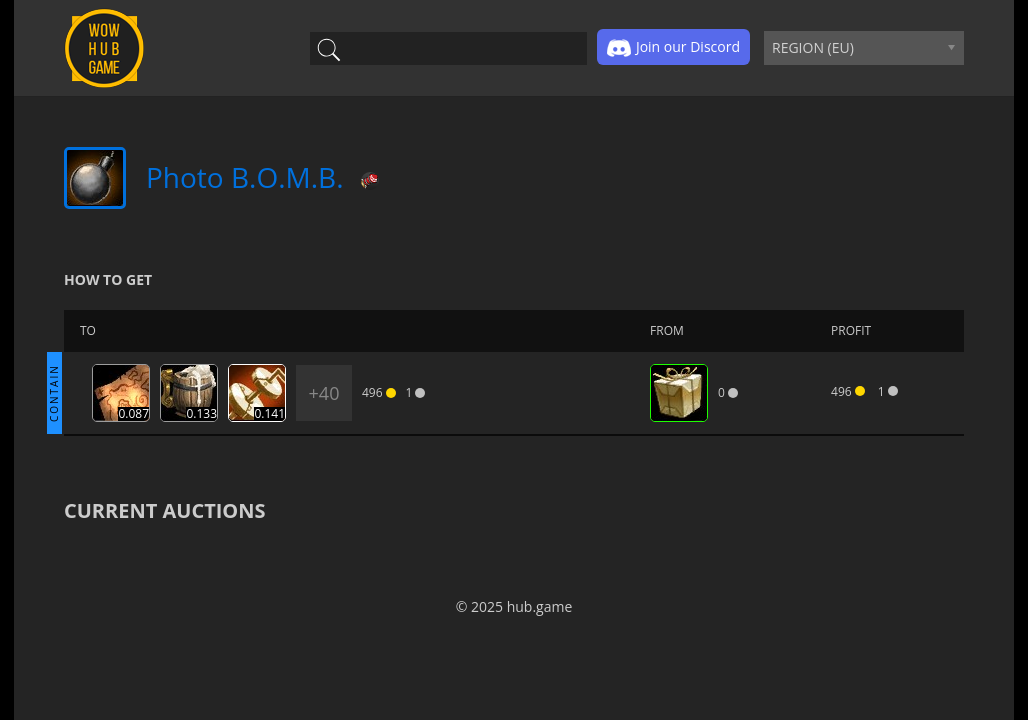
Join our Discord (673, 48)
